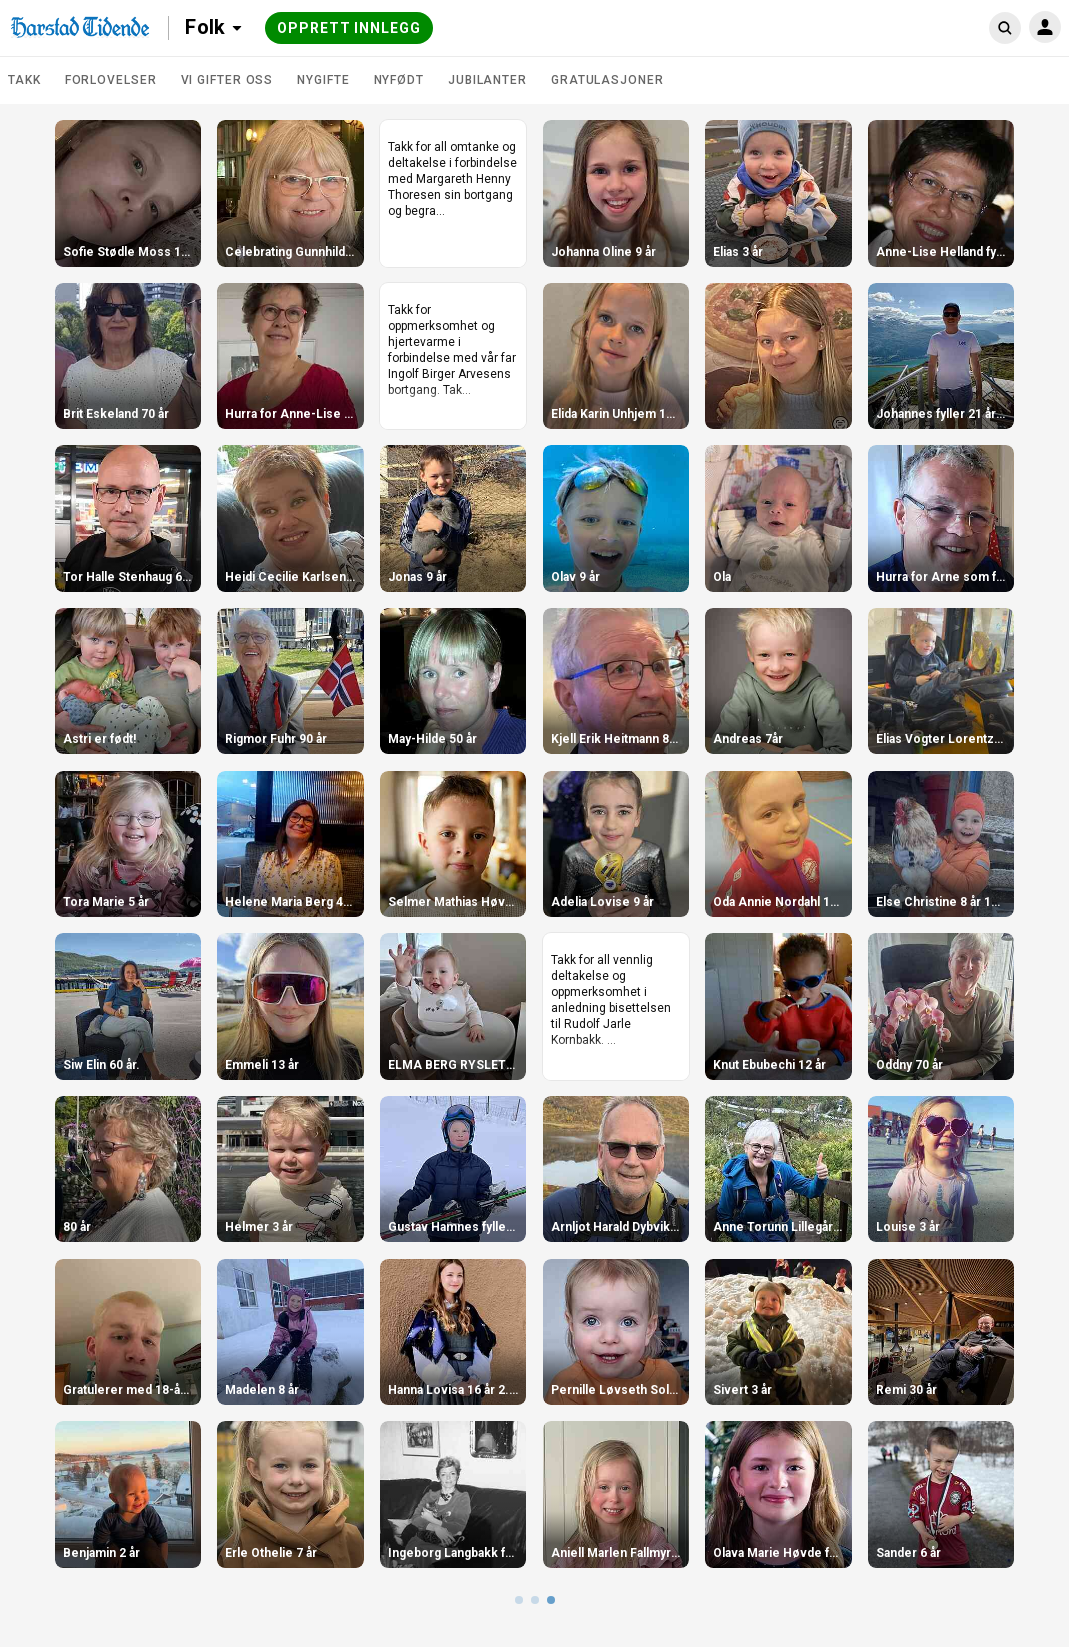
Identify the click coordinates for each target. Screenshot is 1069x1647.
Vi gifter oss (227, 80)
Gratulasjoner (607, 80)
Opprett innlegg (349, 28)
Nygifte (323, 80)
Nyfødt (399, 80)
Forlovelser (111, 80)
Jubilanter (487, 80)
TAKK (24, 80)
